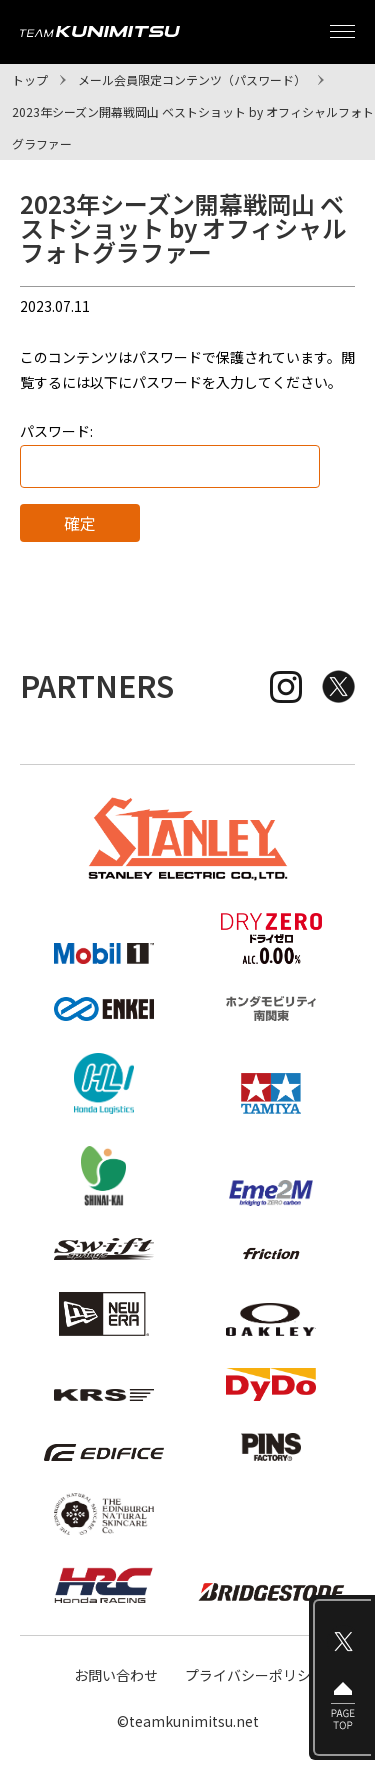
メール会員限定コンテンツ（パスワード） (192, 79)
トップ (30, 79)
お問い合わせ (116, 1675)
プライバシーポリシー (255, 1675)
